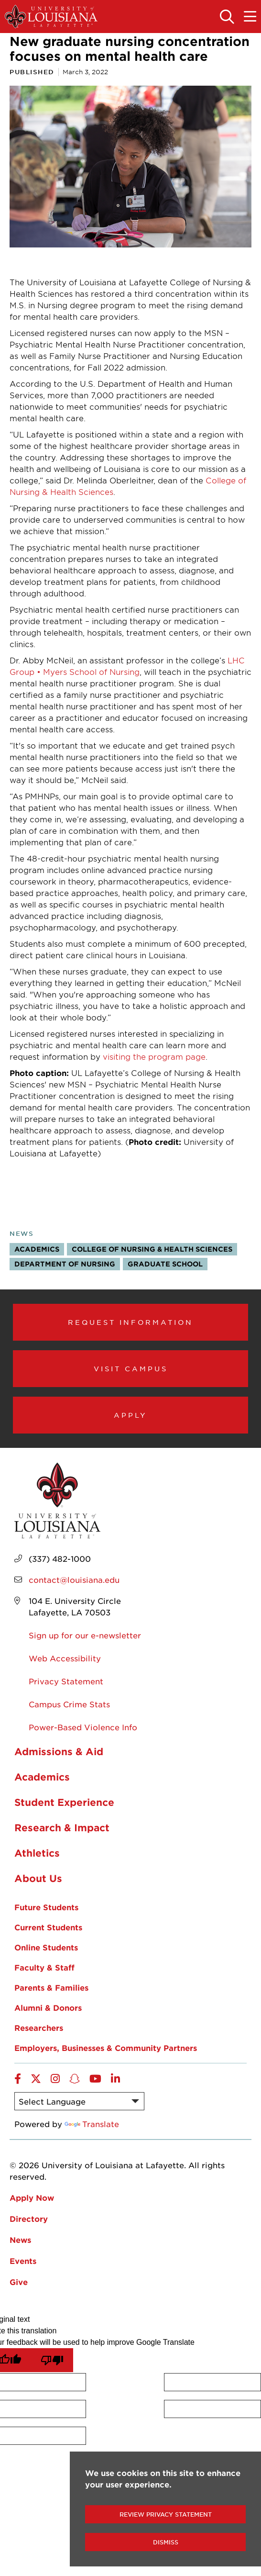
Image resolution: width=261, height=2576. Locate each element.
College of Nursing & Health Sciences (152, 1249)
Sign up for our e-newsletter (85, 1635)
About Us (38, 1878)
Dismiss (165, 2542)
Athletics (37, 1853)
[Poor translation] (52, 2360)
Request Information (130, 1322)
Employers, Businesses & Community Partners (105, 2047)
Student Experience (64, 1802)
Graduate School (165, 1264)
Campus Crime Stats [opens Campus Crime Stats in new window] (69, 1704)
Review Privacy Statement (166, 2514)
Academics (36, 1249)
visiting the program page (154, 1056)
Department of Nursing (64, 1264)
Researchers (38, 2027)
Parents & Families (51, 1987)
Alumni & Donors (48, 2007)
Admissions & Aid (58, 1751)
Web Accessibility (65, 1658)
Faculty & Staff (44, 1967)
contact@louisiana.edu (74, 1579)
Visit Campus (131, 1368)
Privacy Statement (66, 1681)
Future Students (46, 1907)
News (21, 1233)
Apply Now (32, 2197)
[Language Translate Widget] (79, 2101)
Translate (92, 2123)
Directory (29, 2218)
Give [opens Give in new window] (19, 2281)
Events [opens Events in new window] (23, 2260)
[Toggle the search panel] (227, 17)
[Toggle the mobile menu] (250, 17)
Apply (130, 1415)
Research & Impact (61, 1827)
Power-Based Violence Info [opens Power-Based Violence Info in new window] (83, 1727)
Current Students (48, 1927)
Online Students (46, 1947)
